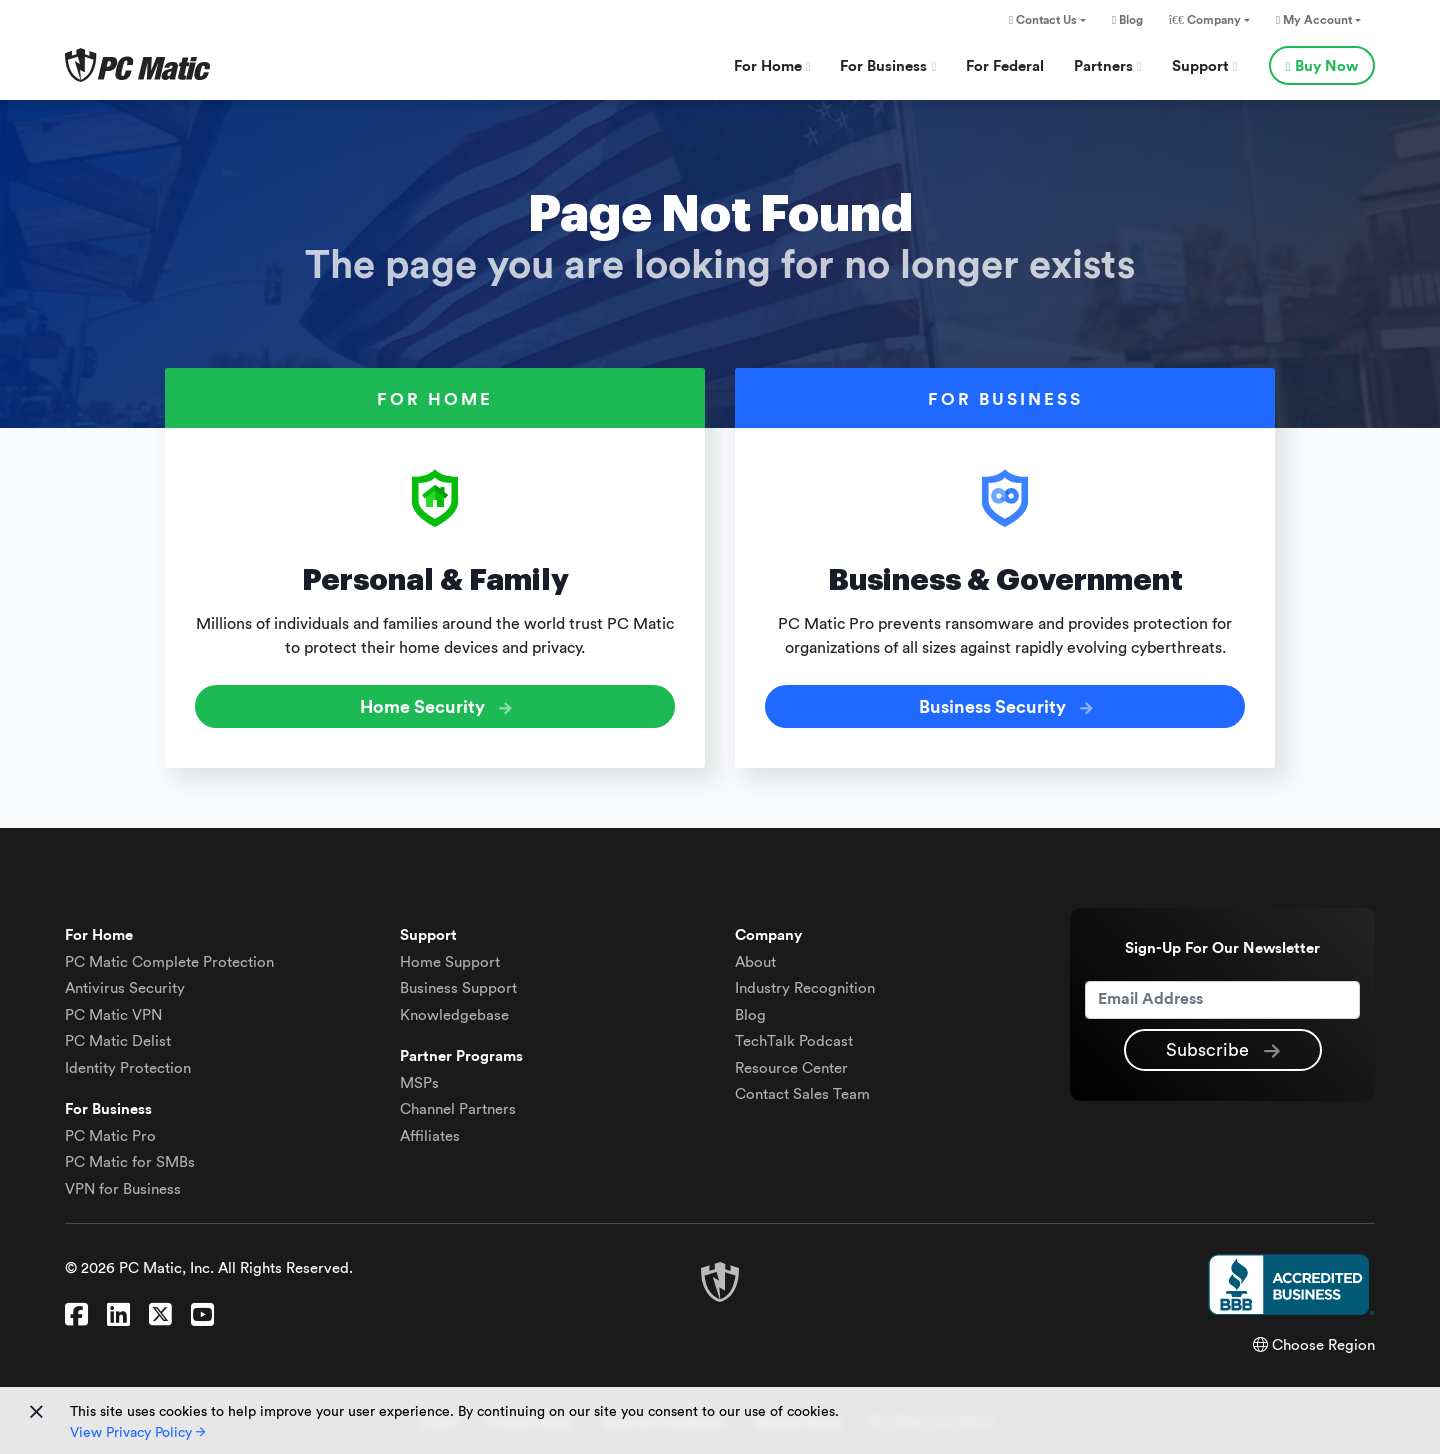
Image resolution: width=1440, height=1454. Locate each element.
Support (1205, 66)
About (755, 962)
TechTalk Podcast (794, 1041)
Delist (118, 1041)
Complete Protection (169, 962)
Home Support (450, 962)
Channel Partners (458, 1109)
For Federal (1005, 66)
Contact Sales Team (802, 1094)
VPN (113, 1015)
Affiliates (430, 1136)
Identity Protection (128, 1068)
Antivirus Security (125, 988)
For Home (772, 66)
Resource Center (791, 1068)
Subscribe (1223, 1051)
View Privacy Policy (137, 1433)
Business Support (458, 988)
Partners (1108, 66)
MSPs (419, 1083)
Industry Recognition (805, 988)
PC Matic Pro (110, 1136)
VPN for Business (123, 1189)
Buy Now (1322, 66)
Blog (1127, 20)
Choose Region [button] (1314, 1345)
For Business (888, 66)
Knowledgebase (454, 1015)
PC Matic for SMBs (130, 1162)
